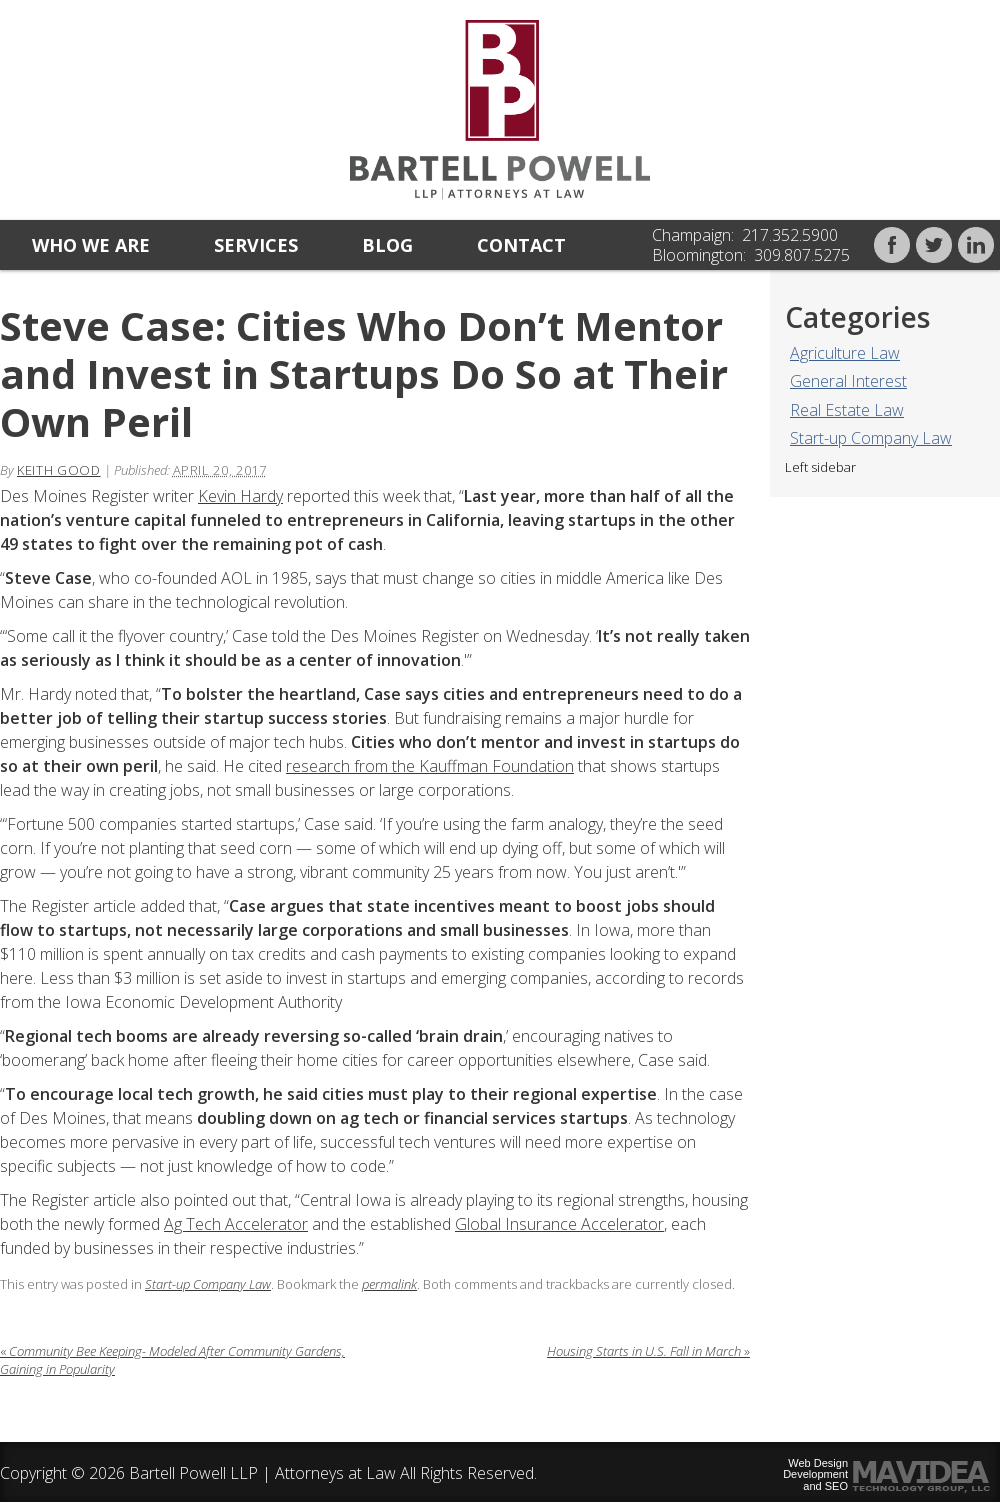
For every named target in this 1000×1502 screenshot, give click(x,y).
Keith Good (59, 470)
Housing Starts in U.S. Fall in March (648, 1351)
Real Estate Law (847, 410)
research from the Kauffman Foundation (430, 766)
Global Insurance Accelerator (559, 1224)
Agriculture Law (845, 353)
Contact (521, 245)
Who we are (91, 245)
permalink (389, 1284)
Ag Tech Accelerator (236, 1224)
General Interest (848, 381)
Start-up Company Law (871, 438)
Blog (387, 245)
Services (256, 245)
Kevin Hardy (240, 496)
